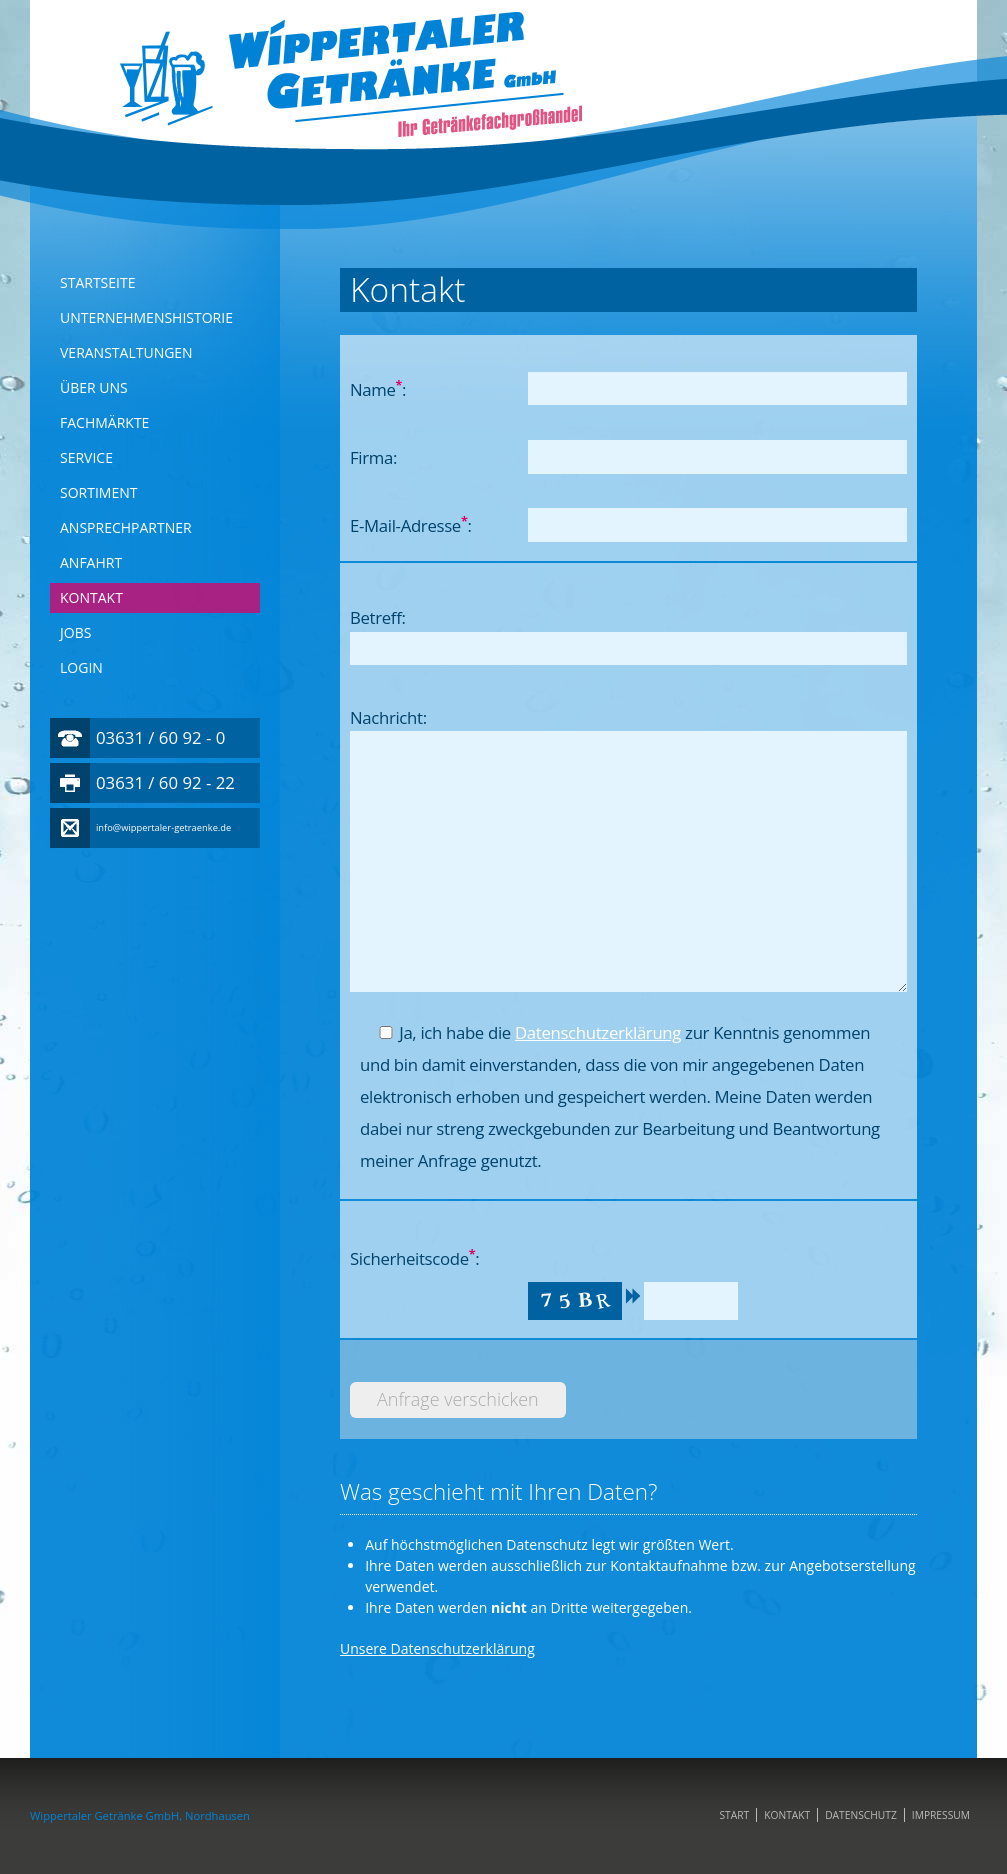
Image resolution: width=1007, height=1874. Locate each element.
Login (81, 667)
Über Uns (94, 387)
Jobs (75, 632)
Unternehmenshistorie (146, 317)
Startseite (97, 282)
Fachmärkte (104, 422)
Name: (378, 389)
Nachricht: (388, 717)
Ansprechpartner (126, 527)
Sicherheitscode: (414, 1258)
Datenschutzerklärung (598, 1032)
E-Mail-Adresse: (411, 525)
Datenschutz (861, 1815)
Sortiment (98, 492)
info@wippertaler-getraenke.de (163, 827)
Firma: (373, 457)
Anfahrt (91, 562)
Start (734, 1815)
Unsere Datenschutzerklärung (437, 1648)
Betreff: (378, 617)
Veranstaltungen (126, 352)
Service (86, 457)
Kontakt (91, 597)
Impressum (941, 1815)
